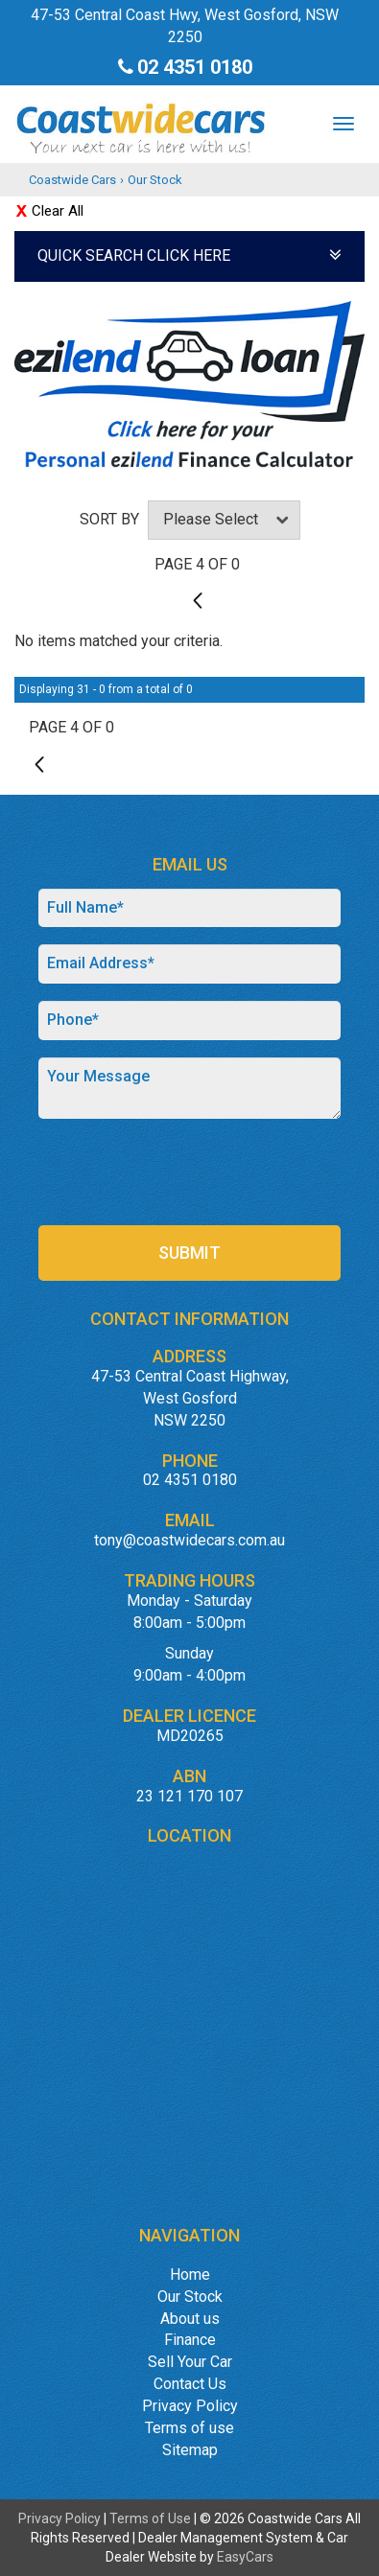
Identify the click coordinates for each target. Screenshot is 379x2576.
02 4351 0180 (194, 67)
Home (190, 2274)
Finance (190, 2340)
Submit (189, 1252)
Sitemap (190, 2450)
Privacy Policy (190, 2406)
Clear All (57, 211)
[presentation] (184, 1173)
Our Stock (155, 180)
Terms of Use (151, 2518)
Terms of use (189, 2428)
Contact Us (190, 2384)
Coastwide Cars (72, 180)
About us (190, 2318)
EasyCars (245, 2556)
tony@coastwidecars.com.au (189, 1540)
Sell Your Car (190, 2362)
